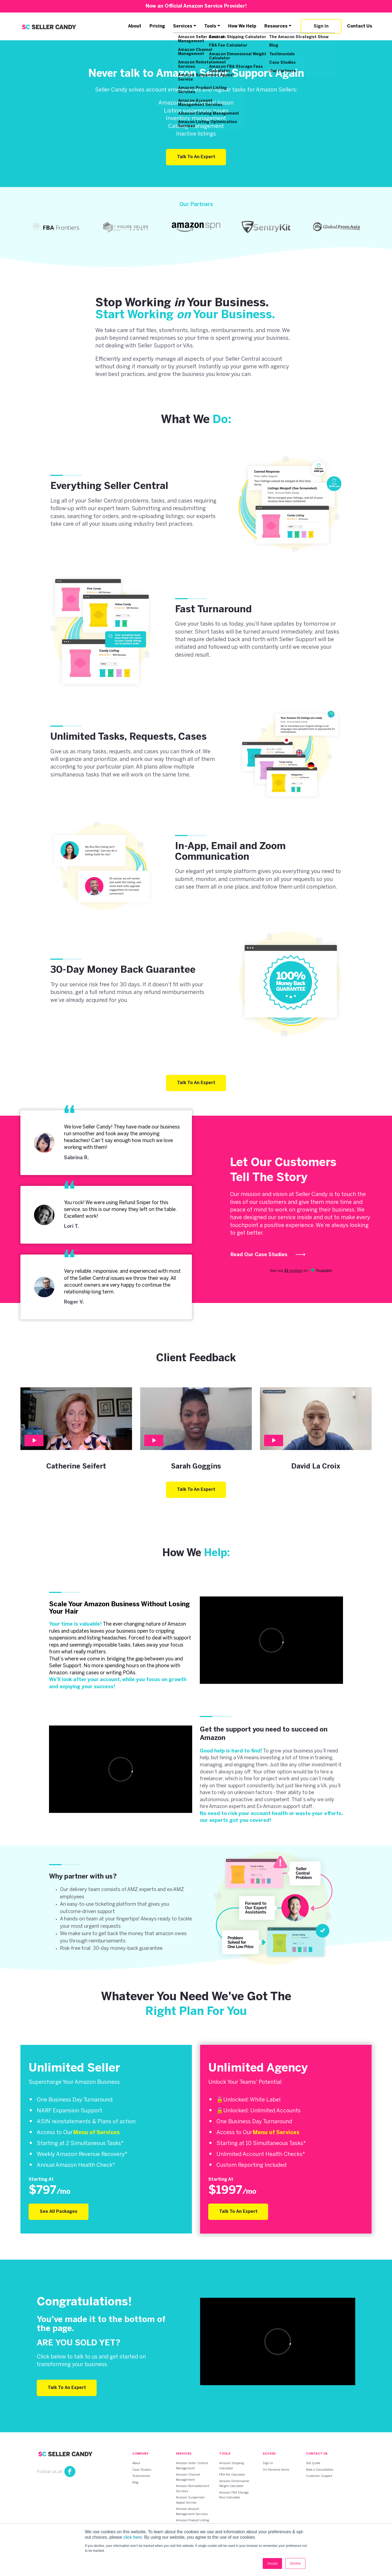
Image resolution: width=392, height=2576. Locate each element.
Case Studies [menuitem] (141, 2469)
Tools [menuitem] (224, 2453)
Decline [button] (295, 2563)
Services (182, 26)
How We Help (242, 26)
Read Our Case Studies (268, 1255)
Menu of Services (96, 2132)
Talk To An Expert (196, 157)
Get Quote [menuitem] (313, 2463)
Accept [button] (272, 2563)
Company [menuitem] (140, 2453)
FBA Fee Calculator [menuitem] (232, 2474)
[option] (55, 227)
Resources (275, 26)
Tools (210, 26)
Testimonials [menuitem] (141, 2476)
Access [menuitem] (269, 2453)
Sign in (321, 26)
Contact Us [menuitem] (316, 2453)
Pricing (157, 26)
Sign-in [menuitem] (268, 2463)
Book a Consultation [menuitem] (319, 2469)
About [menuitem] (136, 2463)
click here (132, 2537)
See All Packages (58, 2212)
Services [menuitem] (183, 2453)
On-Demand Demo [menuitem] (276, 2469)
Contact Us (359, 26)
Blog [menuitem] (135, 2482)
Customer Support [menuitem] (319, 2476)
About (134, 26)
